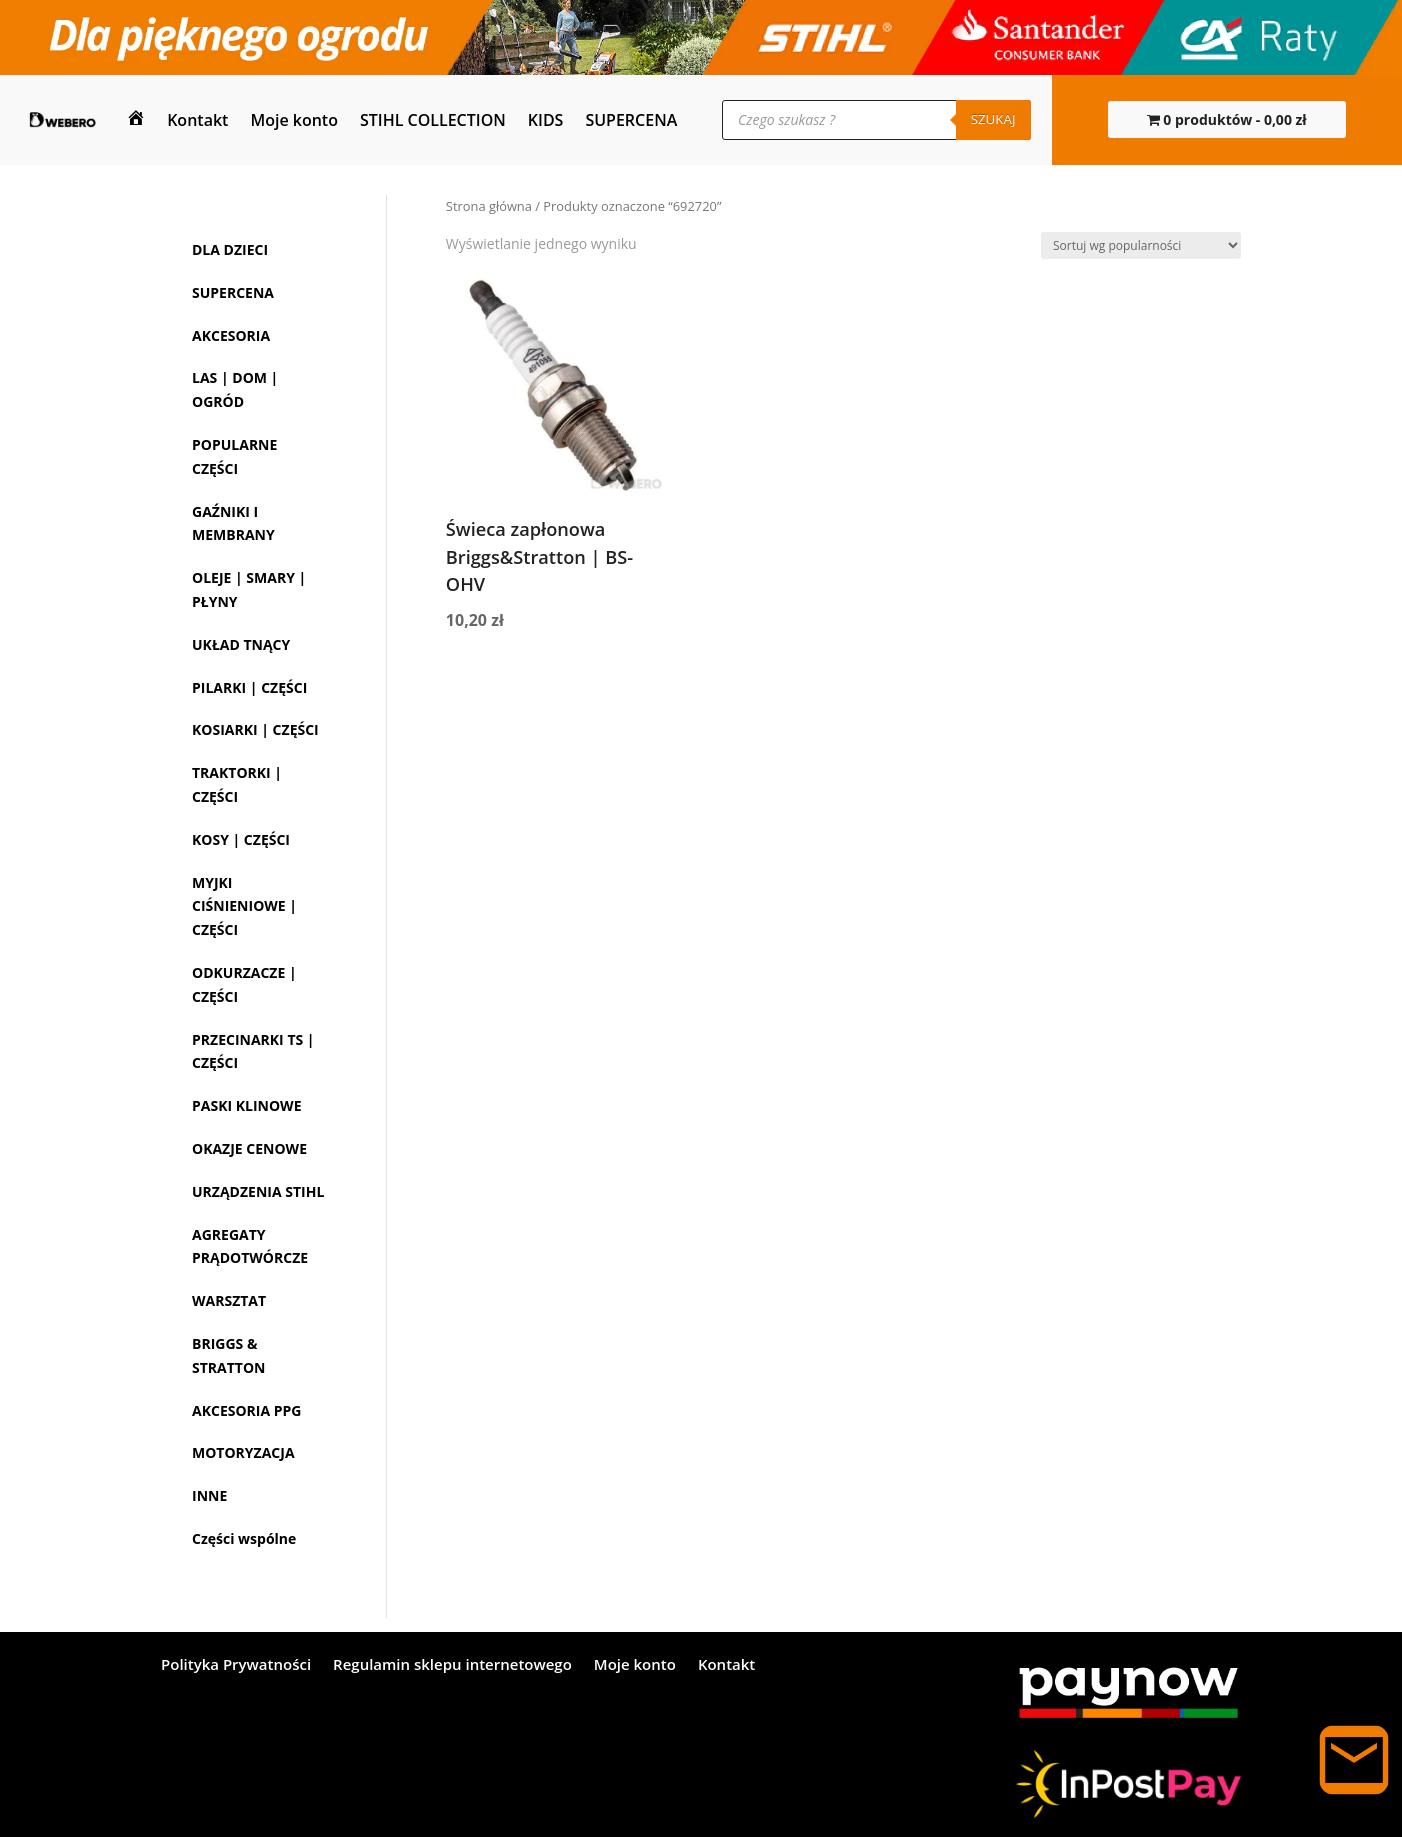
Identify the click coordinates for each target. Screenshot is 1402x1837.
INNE (209, 1495)
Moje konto (294, 120)
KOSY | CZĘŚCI (241, 839)
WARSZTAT (229, 1300)
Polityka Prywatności (236, 1665)
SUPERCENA (631, 120)
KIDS (546, 120)
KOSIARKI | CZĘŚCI (255, 729)
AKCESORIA (231, 335)
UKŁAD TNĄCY (241, 644)
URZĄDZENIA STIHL (258, 1191)
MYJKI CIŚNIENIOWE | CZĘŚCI (244, 906)
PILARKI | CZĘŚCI (249, 687)
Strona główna (489, 206)
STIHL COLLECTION (433, 120)
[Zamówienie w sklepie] (1141, 245)
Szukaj (993, 119)
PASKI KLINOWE (246, 1105)
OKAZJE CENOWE (249, 1148)
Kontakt (197, 120)
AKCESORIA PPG (246, 1410)
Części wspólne (244, 1538)
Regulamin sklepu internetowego (452, 1665)
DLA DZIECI (230, 249)
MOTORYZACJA (243, 1452)
